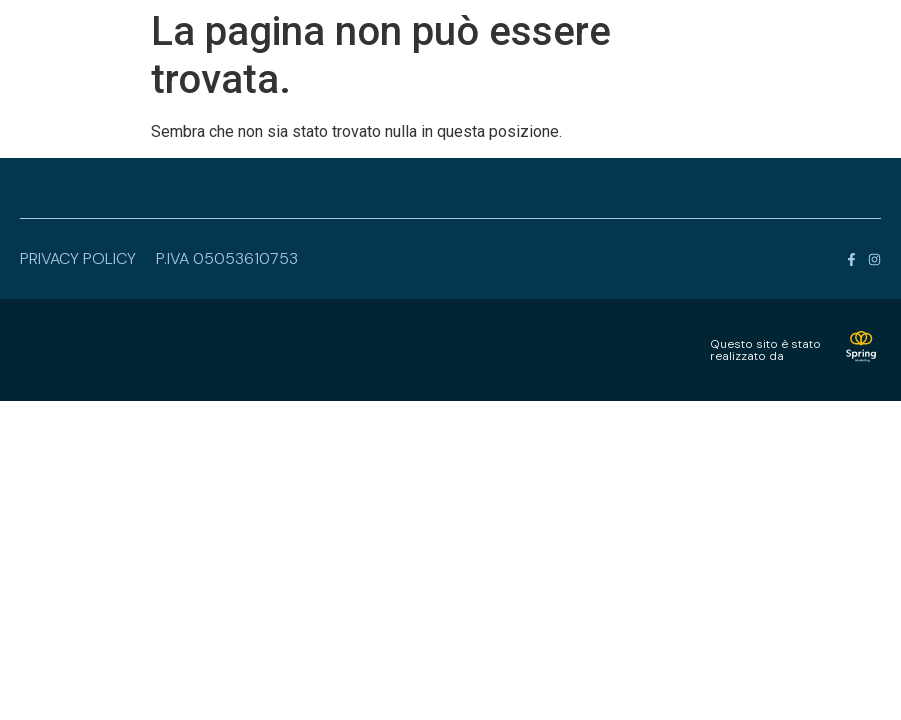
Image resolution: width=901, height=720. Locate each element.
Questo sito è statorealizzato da (765, 350)
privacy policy (78, 258)
